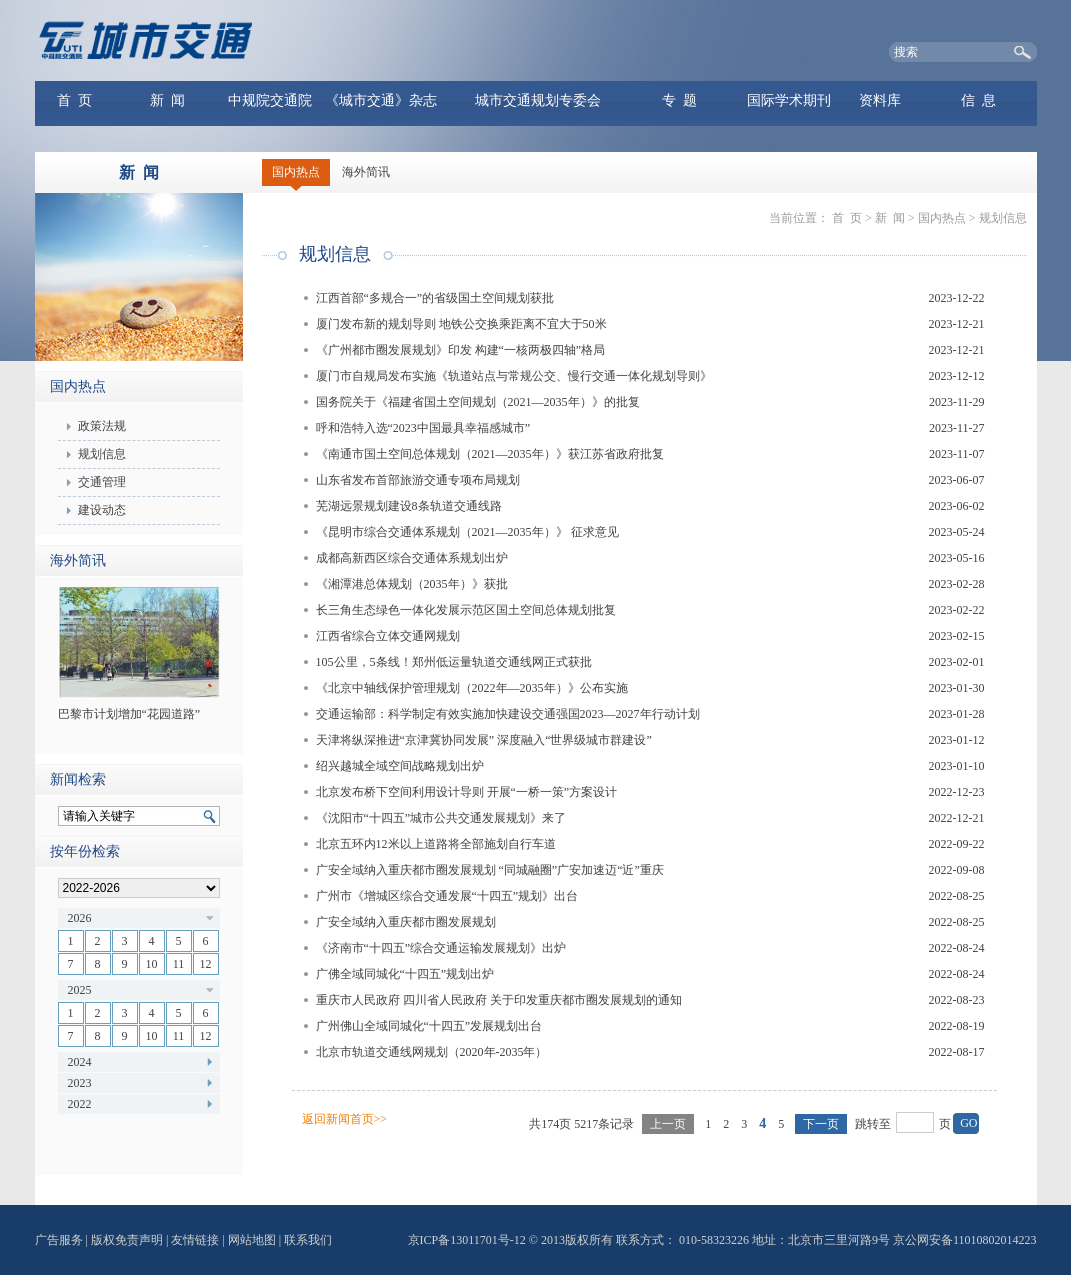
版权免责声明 (127, 1240)
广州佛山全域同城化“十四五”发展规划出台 (429, 1026)
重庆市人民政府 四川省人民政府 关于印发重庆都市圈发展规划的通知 (499, 1000)
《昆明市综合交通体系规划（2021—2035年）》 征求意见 (467, 532)
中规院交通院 (270, 100)
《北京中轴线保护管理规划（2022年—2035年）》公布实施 (472, 688)
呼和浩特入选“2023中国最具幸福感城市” (423, 428)
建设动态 (102, 510)
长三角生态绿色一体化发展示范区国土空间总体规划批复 (466, 610)
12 (206, 964)
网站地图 (252, 1240)
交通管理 (102, 482)
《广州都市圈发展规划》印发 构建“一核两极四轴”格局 (461, 350)
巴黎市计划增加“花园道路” (129, 714)
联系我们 (308, 1240)
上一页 (668, 1124)
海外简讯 (366, 172)
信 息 (978, 100)
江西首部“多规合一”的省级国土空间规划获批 (435, 298)
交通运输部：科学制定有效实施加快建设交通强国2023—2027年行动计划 (508, 714)
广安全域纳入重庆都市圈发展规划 (406, 922)
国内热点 (296, 172)
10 (152, 964)
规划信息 (102, 454)
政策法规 (102, 426)
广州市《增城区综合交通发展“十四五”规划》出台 (447, 896)
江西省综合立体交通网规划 (388, 636)
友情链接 (195, 1240)
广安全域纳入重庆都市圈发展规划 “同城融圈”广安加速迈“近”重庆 (490, 870)
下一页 (821, 1124)
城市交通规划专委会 (538, 100)
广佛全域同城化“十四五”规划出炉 (405, 974)
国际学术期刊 (789, 100)
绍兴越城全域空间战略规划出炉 (400, 766)
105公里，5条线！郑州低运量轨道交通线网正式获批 (454, 662)
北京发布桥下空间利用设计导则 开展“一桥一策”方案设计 (467, 792)
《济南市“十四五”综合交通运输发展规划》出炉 (441, 948)
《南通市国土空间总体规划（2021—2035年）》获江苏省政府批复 (490, 454)
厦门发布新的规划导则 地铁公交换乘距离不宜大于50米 (461, 324)
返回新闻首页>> (345, 1119)
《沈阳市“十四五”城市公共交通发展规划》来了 (441, 818)
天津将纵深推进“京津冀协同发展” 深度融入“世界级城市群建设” (484, 740)
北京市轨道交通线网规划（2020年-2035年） (432, 1052)
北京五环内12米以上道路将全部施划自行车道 (436, 844)
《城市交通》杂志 (381, 100)
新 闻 (167, 100)
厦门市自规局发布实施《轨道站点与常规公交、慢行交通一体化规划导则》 (514, 376)
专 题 (679, 100)
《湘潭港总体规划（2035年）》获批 (412, 584)
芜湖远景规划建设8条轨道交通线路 (409, 506)
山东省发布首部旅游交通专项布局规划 (418, 480)
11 (179, 964)
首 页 (74, 100)
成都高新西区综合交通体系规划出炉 (412, 558)
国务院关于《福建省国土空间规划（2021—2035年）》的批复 (478, 402)
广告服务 (59, 1240)
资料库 (880, 100)
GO (968, 1123)
